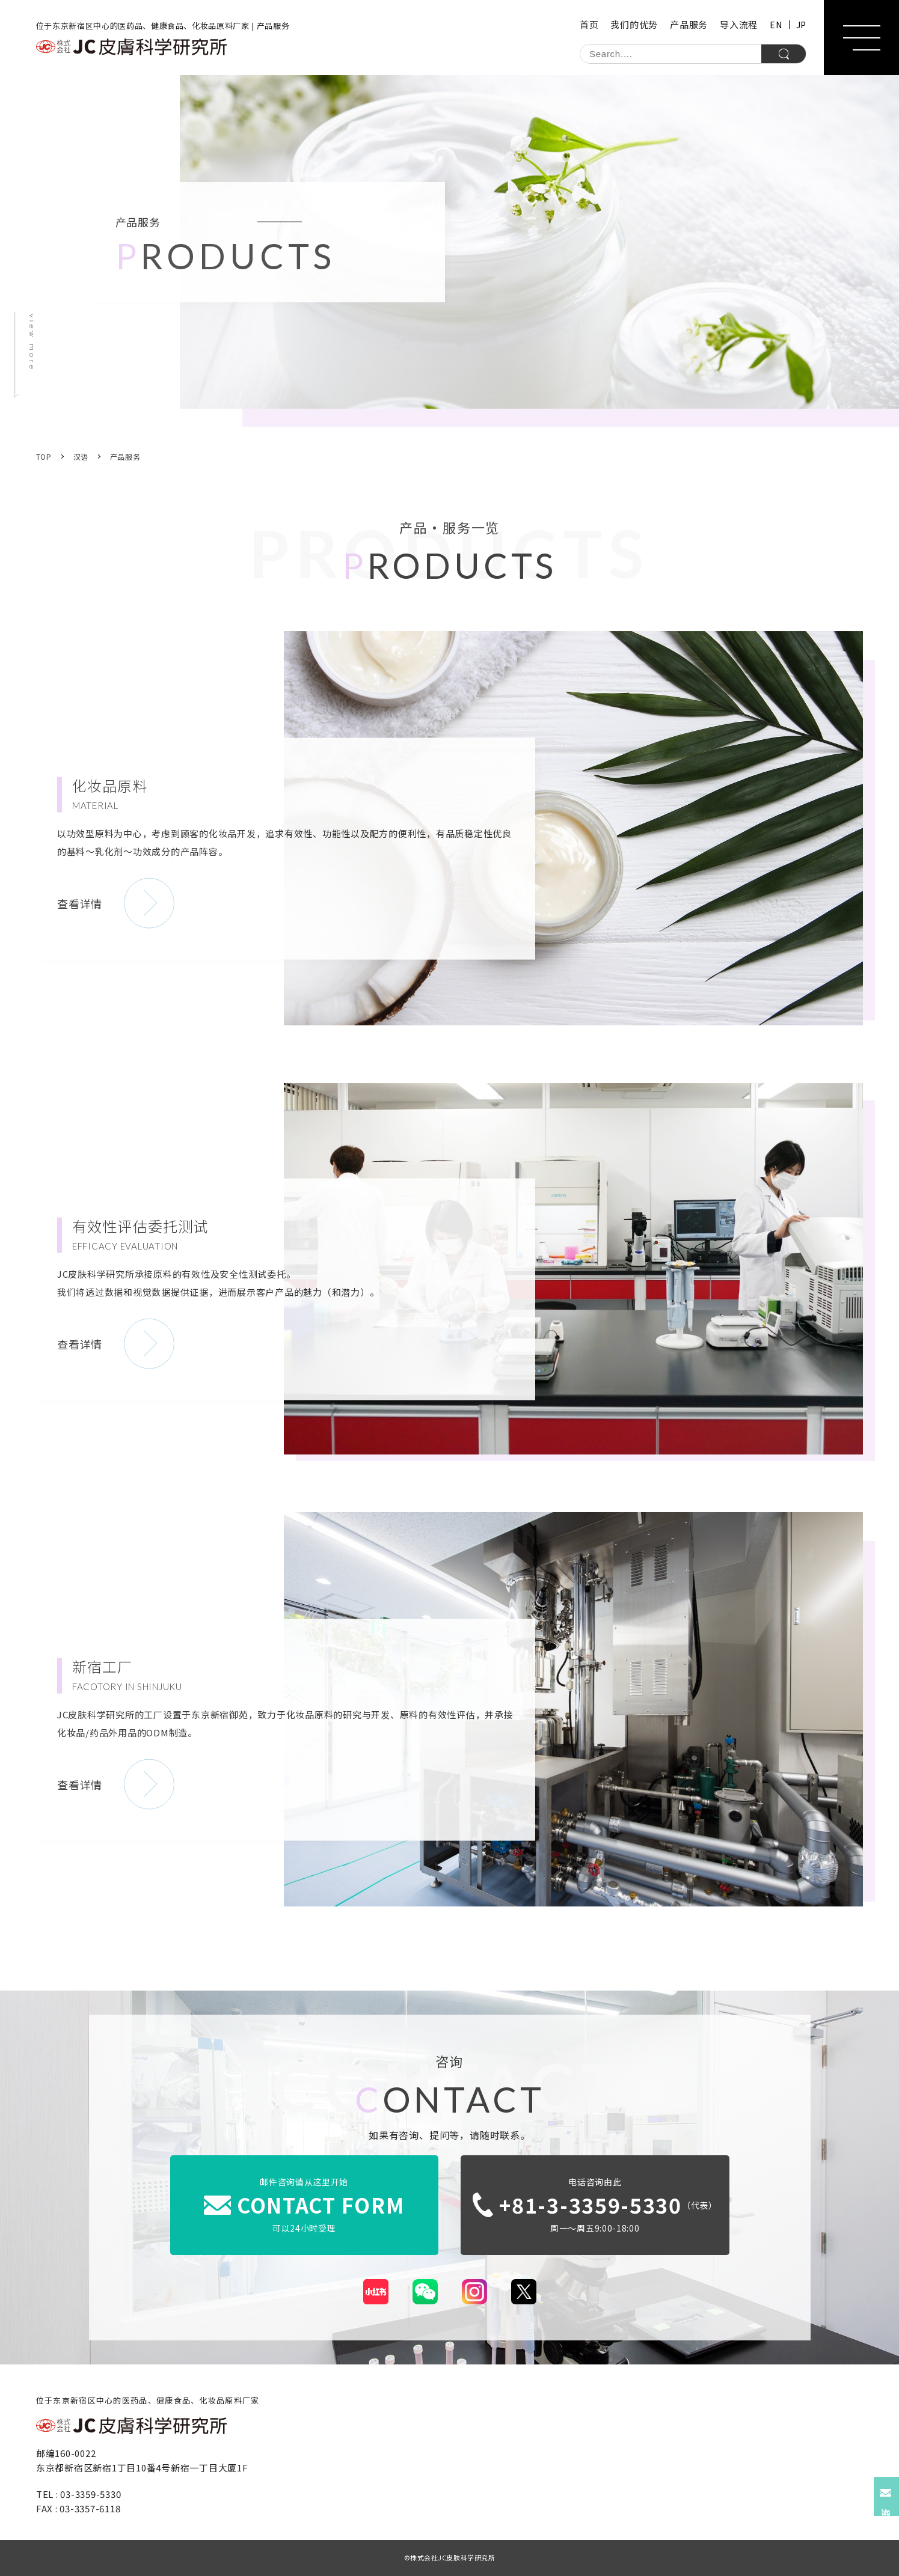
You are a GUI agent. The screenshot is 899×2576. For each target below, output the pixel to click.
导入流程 (739, 24)
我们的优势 (634, 24)
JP (801, 25)
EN (776, 25)
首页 (589, 24)
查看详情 (80, 903)
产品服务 (689, 24)
